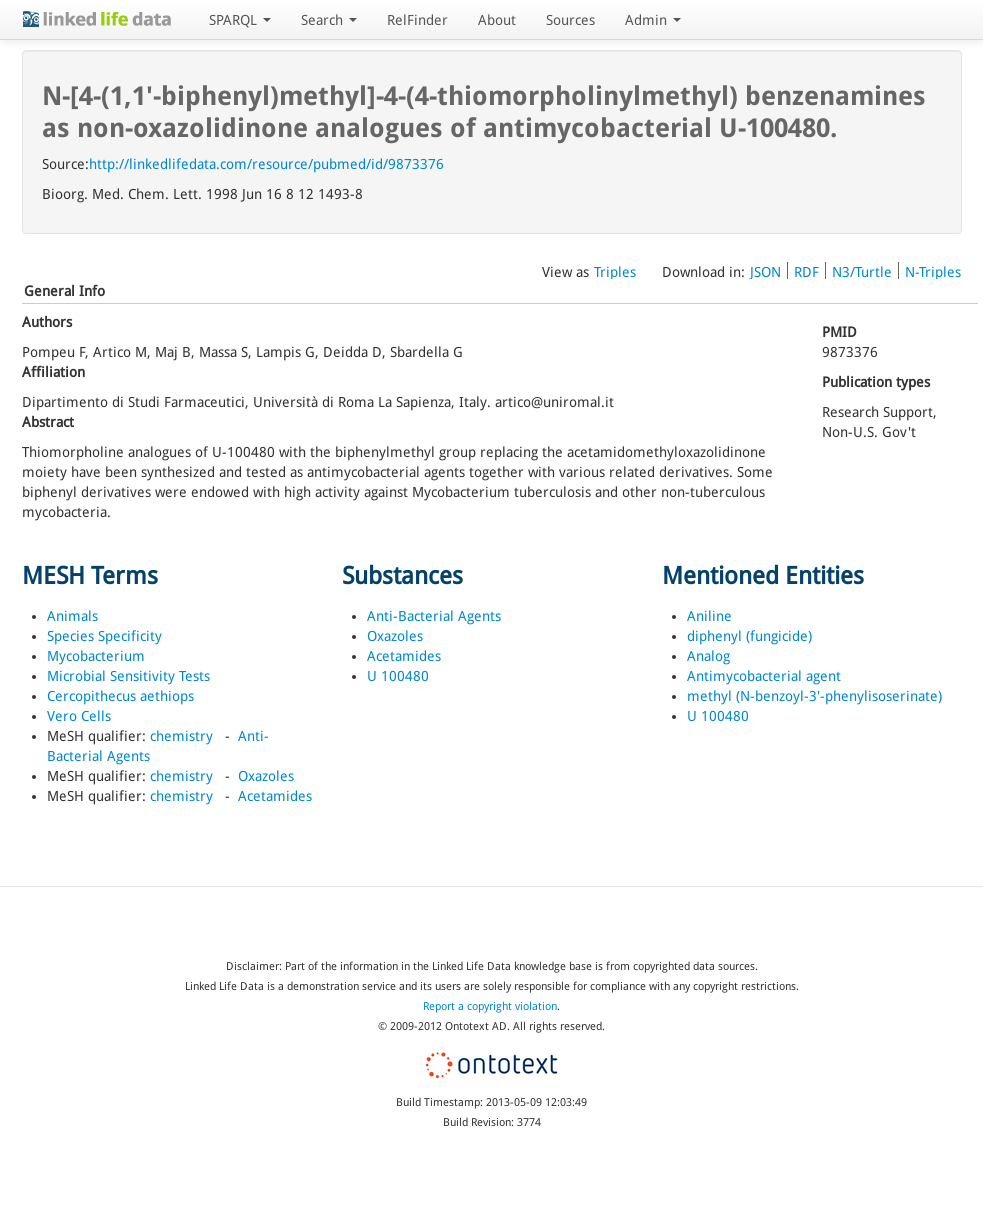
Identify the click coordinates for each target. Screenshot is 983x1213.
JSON (765, 272)
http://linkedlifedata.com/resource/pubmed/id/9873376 (266, 164)
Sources (570, 20)
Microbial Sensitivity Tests (128, 676)
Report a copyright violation (490, 1006)
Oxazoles (266, 776)
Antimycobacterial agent (764, 676)
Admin (653, 20)
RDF (806, 272)
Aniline (709, 616)
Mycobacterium (96, 656)
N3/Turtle (862, 272)
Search (329, 20)
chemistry (181, 736)
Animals (72, 616)
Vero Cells (79, 716)
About (497, 20)
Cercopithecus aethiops (120, 696)
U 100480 (398, 676)
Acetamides (275, 796)
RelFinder (417, 20)
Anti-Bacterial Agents (434, 616)
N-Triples (933, 272)
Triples (615, 272)
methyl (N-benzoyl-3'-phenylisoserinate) (814, 696)
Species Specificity (104, 636)
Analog (708, 656)
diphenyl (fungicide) (749, 636)
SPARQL (240, 20)
